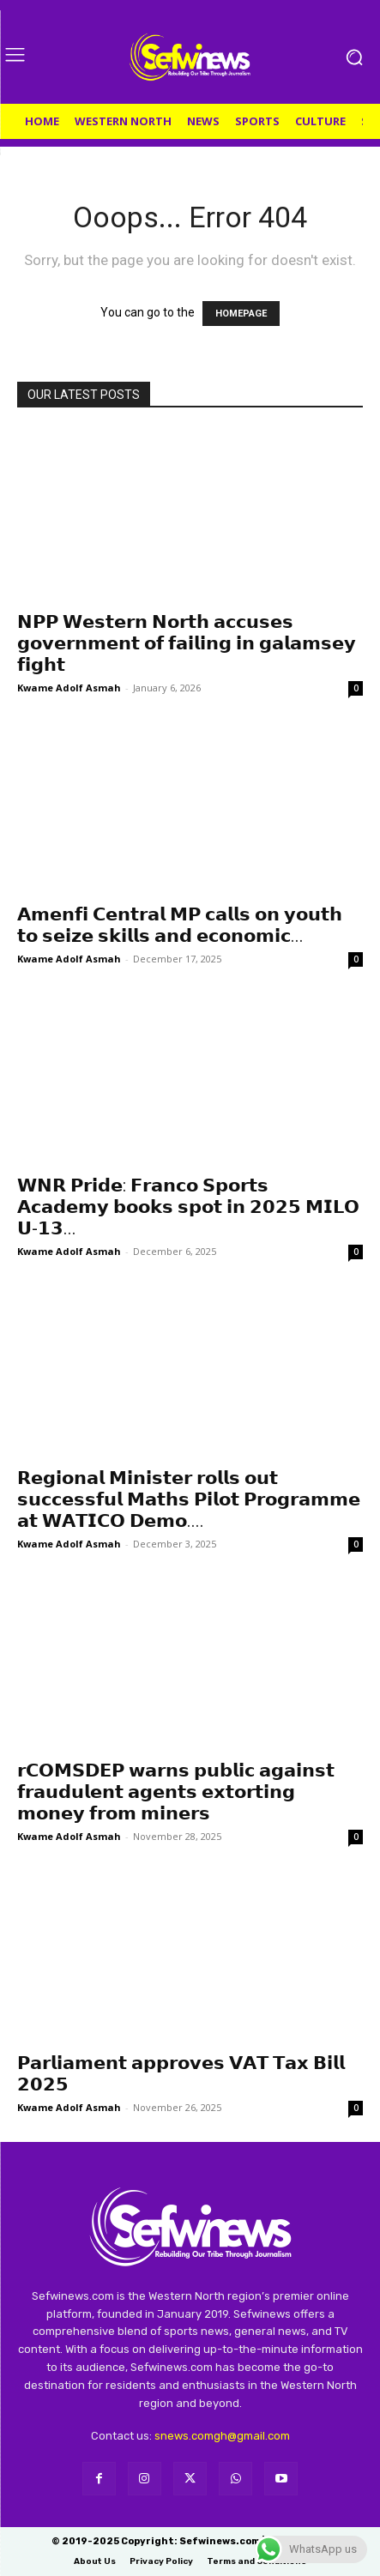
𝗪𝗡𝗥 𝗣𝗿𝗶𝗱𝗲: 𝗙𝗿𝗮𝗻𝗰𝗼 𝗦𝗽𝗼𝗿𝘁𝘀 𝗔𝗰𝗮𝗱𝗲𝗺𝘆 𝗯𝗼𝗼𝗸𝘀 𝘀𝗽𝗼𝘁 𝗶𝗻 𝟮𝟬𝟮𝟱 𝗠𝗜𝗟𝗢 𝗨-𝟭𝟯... (188, 1207)
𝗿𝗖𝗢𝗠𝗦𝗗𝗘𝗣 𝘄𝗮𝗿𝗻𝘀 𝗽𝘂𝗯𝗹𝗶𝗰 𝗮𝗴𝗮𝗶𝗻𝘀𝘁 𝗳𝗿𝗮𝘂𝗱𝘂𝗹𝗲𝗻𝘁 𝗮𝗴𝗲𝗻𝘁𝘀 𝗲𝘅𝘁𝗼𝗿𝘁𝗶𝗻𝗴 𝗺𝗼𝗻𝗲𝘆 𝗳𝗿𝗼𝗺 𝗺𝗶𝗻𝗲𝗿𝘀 (176, 1792)
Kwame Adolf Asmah (69, 687)
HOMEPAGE (241, 313)
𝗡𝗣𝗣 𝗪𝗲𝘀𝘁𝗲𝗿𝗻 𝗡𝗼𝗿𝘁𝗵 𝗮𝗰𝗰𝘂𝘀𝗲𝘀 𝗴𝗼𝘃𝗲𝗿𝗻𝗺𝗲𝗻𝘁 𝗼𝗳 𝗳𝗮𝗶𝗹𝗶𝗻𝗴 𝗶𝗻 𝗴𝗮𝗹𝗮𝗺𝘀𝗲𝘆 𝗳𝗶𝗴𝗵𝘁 (186, 643)
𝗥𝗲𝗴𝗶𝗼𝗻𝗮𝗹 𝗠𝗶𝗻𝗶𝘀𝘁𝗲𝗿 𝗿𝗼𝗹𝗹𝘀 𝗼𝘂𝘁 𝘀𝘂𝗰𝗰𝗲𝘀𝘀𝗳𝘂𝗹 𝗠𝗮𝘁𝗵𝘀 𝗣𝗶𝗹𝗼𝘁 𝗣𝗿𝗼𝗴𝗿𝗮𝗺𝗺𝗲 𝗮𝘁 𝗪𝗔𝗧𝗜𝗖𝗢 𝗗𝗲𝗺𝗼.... (188, 1499)
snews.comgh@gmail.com (222, 2435)
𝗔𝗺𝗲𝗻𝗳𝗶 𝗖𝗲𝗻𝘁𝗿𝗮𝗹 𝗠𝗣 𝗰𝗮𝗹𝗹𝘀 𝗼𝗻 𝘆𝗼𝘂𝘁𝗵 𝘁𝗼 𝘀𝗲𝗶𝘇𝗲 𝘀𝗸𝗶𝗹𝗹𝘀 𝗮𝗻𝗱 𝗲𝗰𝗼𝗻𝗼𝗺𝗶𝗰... (179, 925)
